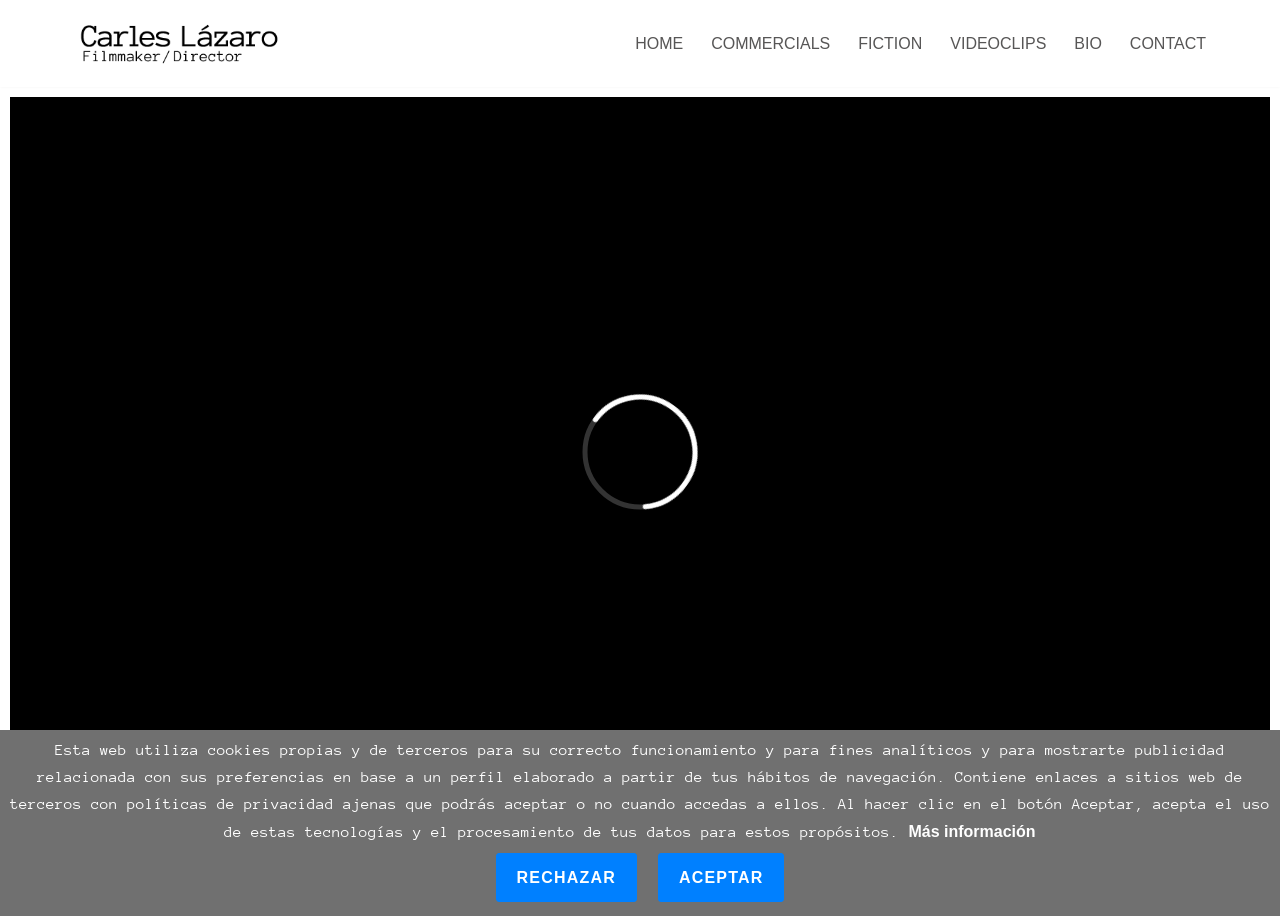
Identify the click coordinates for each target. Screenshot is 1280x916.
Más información (971, 831)
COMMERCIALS (770, 43)
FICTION (890, 43)
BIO (1088, 43)
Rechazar (566, 877)
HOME (659, 43)
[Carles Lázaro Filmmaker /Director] (177, 43)
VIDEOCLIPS (998, 43)
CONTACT (1168, 43)
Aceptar (721, 877)
